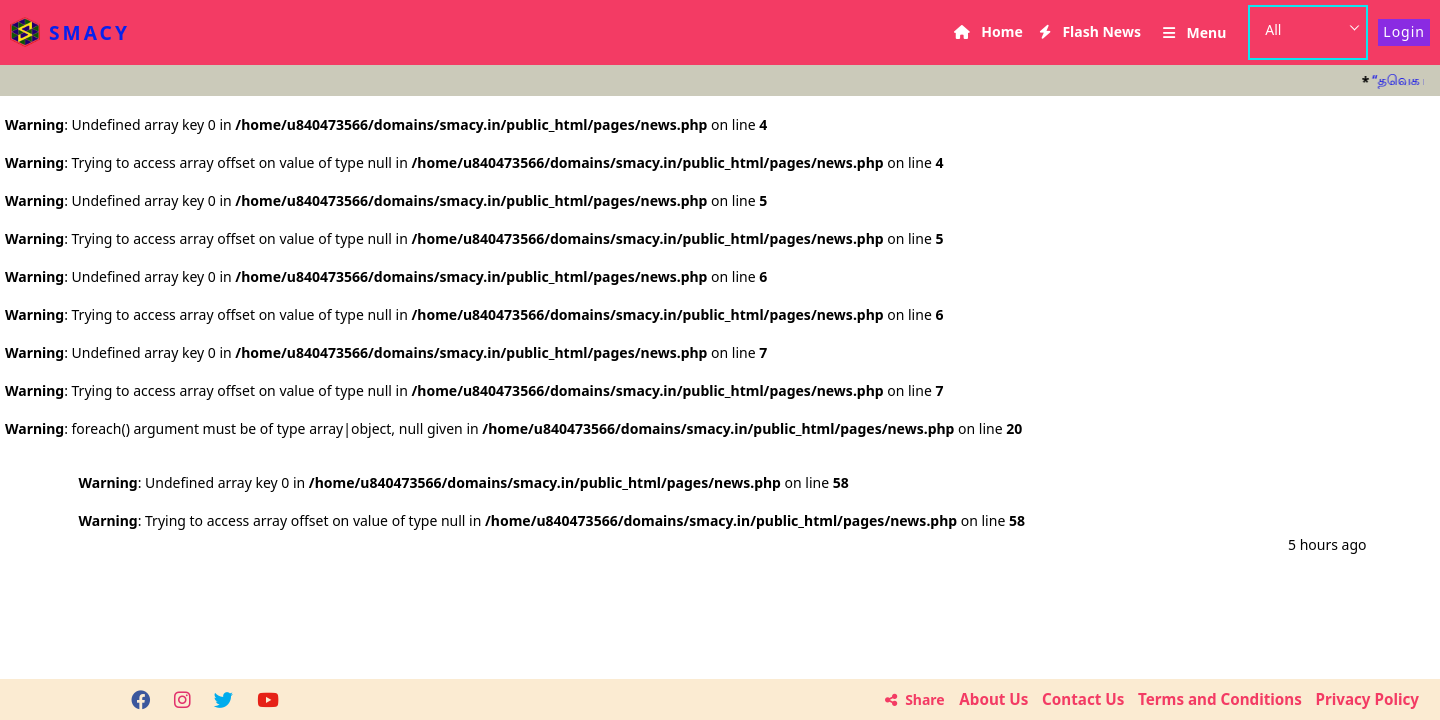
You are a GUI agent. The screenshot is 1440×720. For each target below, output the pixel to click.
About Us (993, 699)
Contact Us (1083, 699)
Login (1404, 31)
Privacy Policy (1368, 699)
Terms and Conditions (1220, 699)
